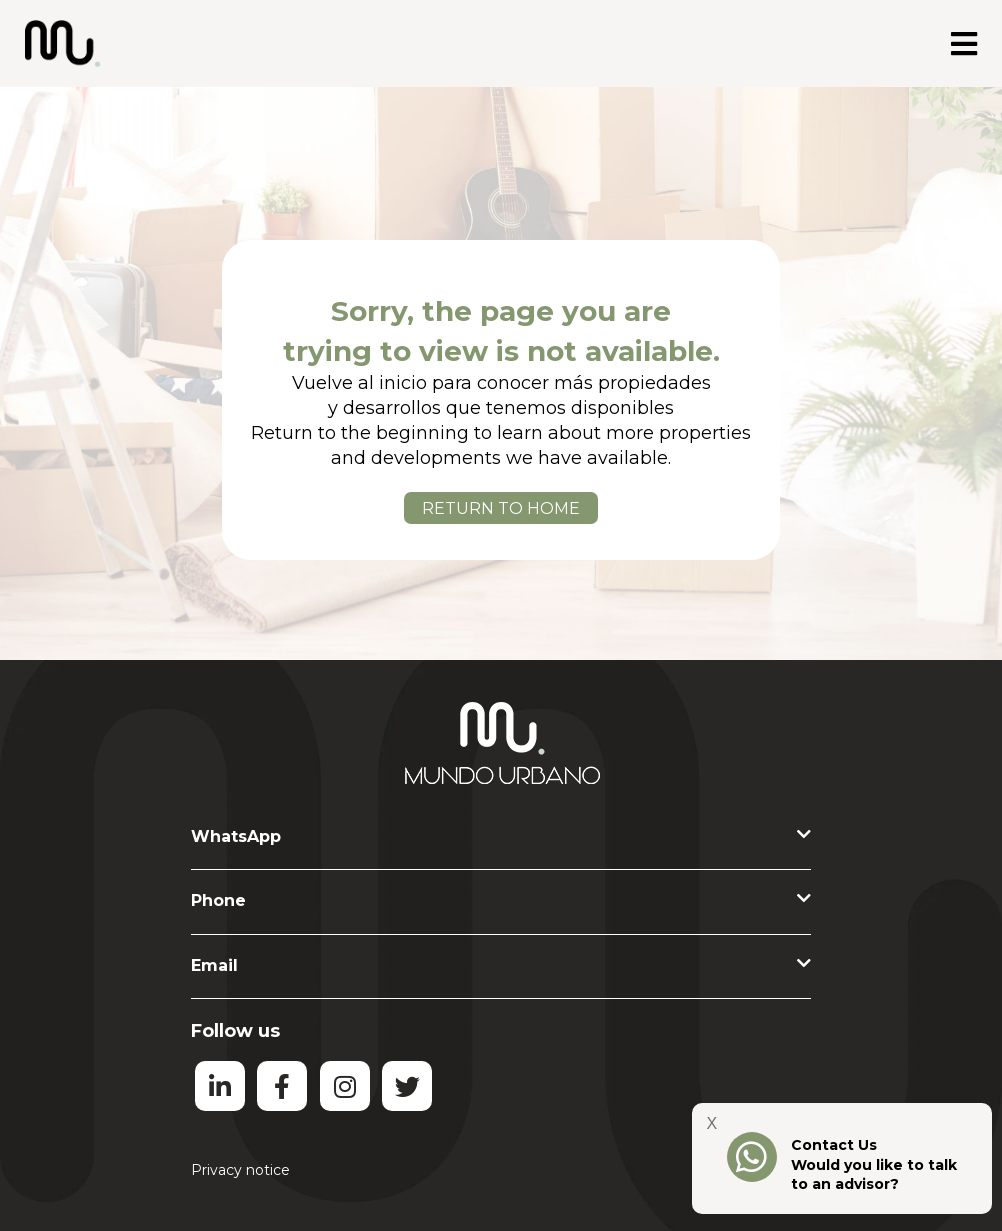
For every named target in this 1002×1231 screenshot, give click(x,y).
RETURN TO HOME (501, 508)
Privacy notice (240, 1170)
